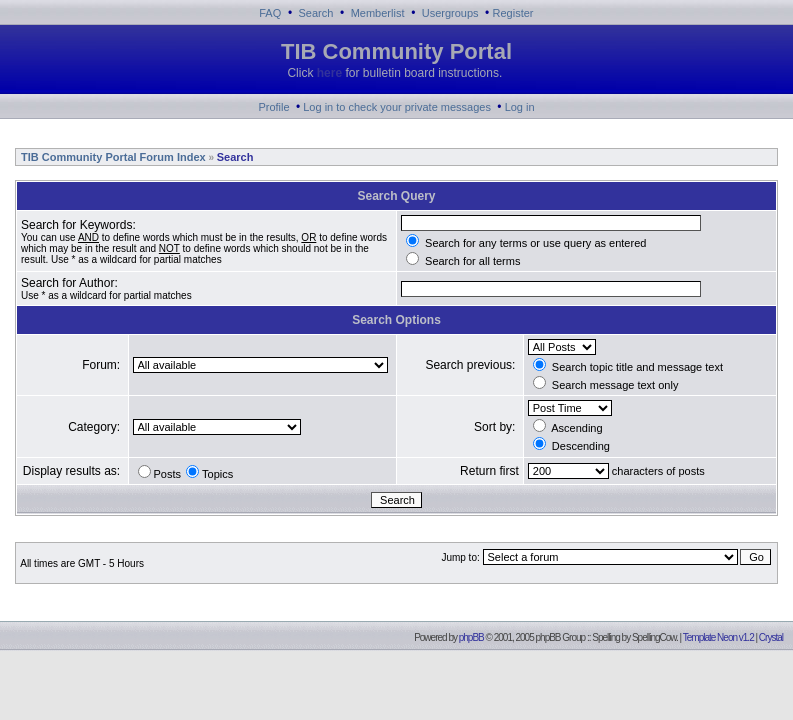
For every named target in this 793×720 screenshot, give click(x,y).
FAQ (270, 13)
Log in (520, 107)
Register (513, 13)
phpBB (471, 637)
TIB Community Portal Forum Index (112, 157)
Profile (273, 107)
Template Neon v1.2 (718, 637)
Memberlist (378, 13)
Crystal (771, 637)
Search (316, 13)
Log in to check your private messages (397, 107)
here (329, 73)
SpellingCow (654, 637)
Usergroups (450, 13)
